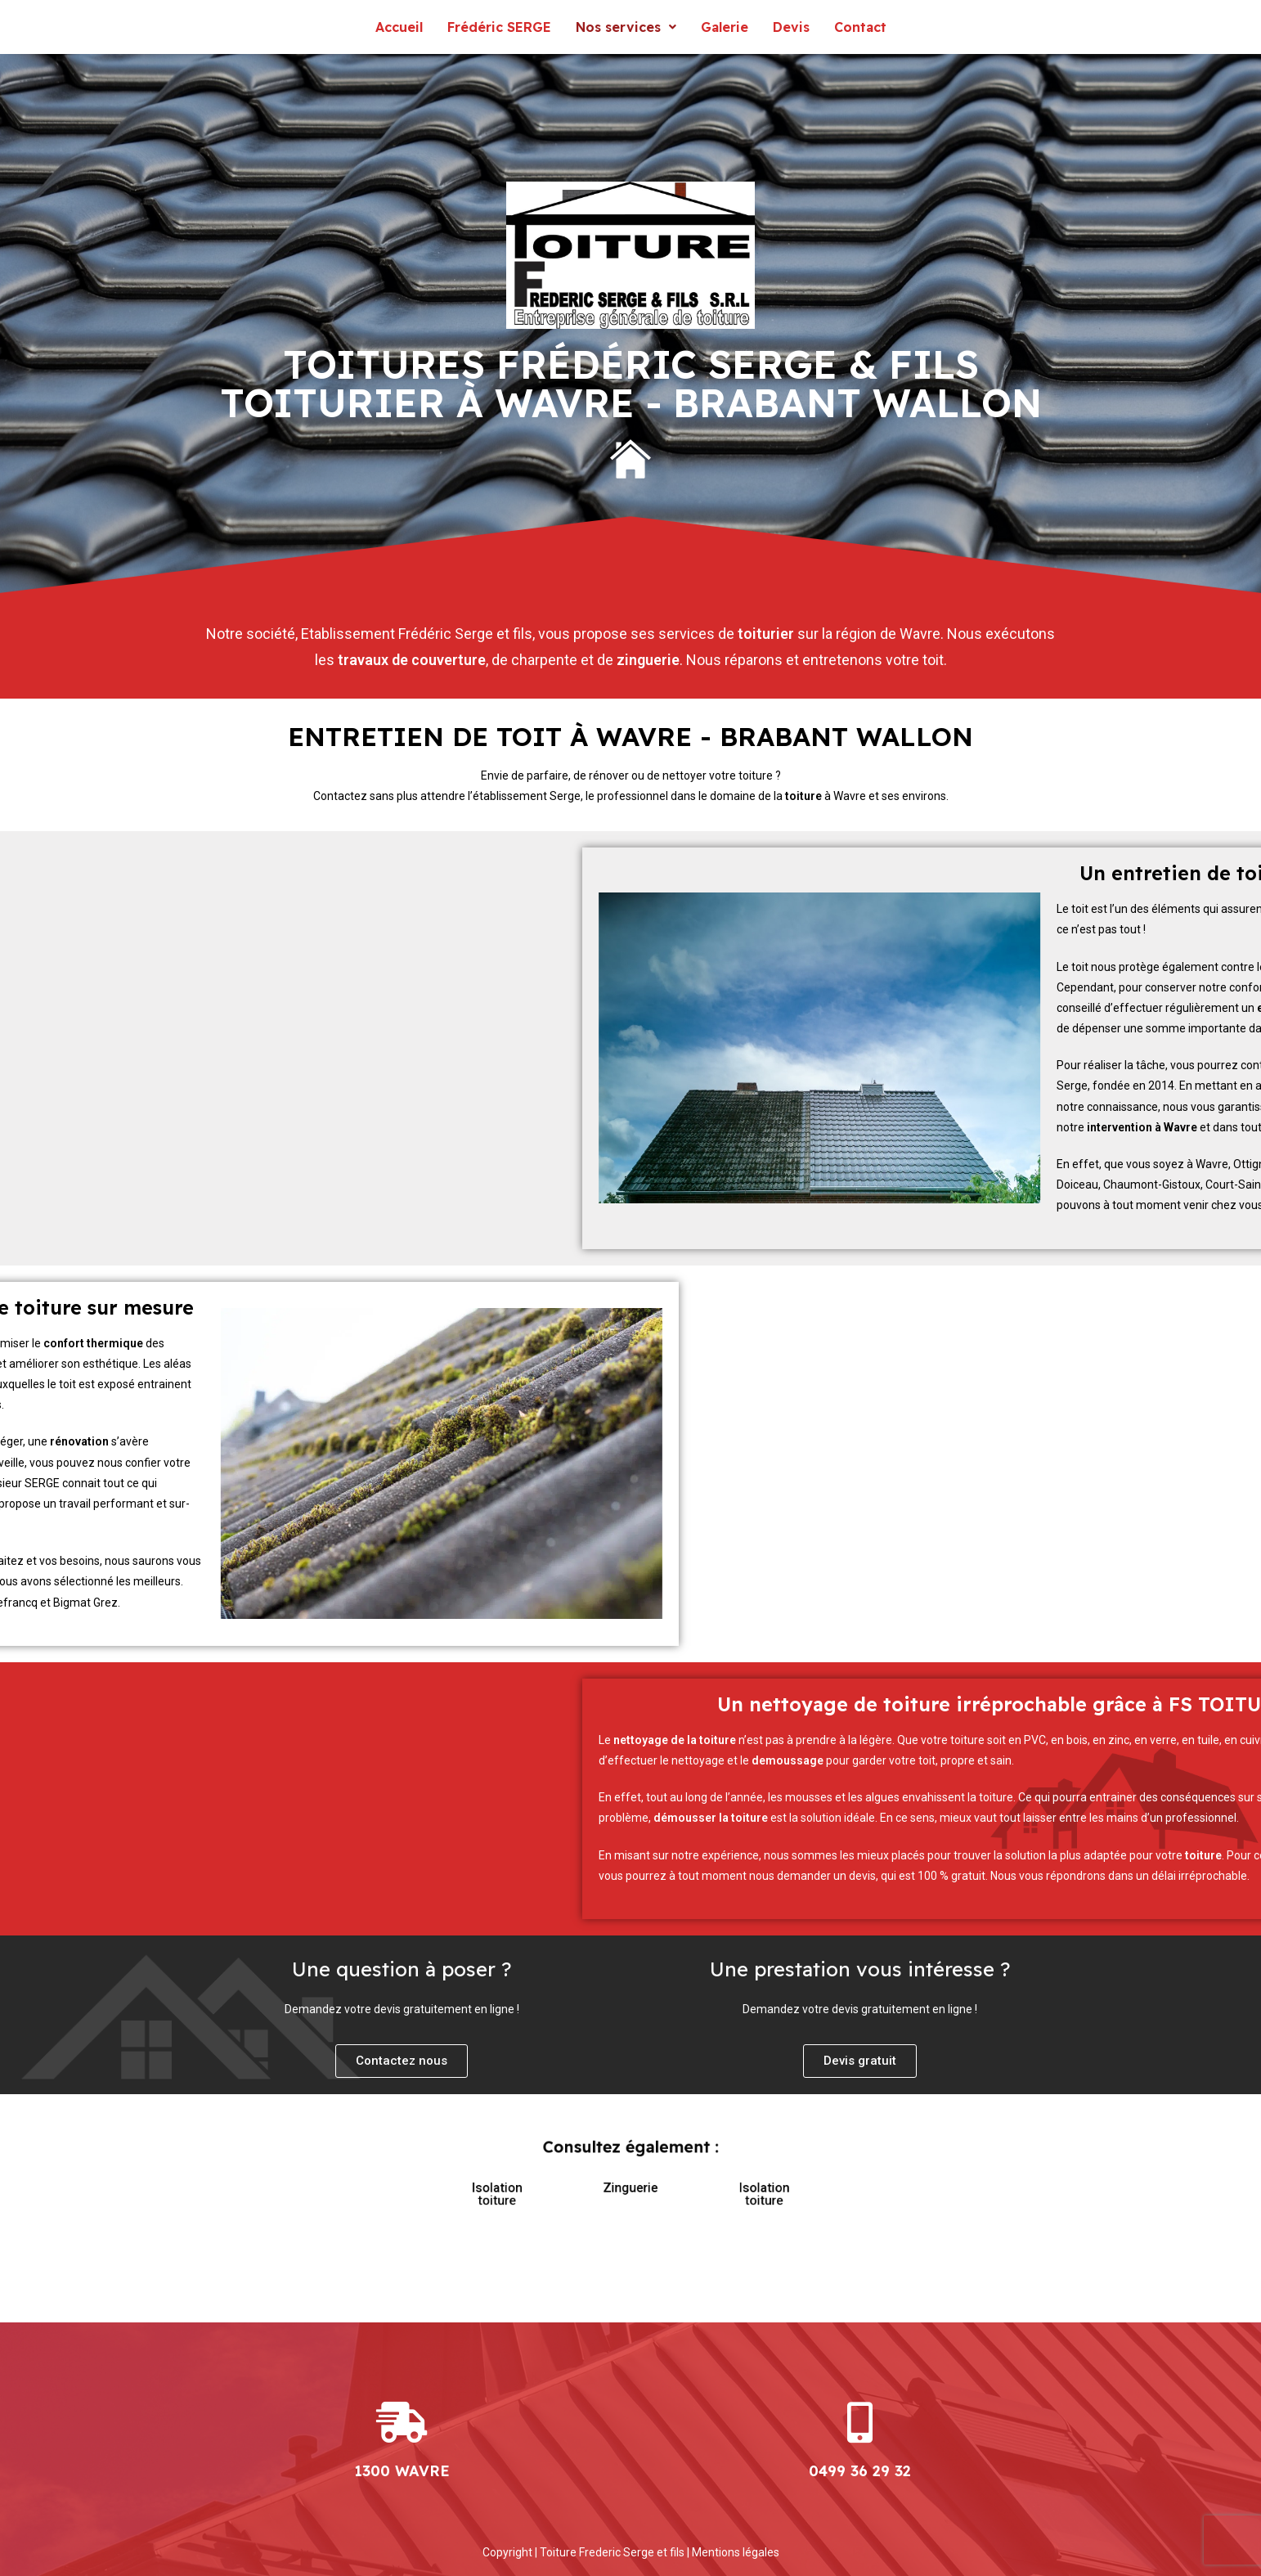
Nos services (626, 27)
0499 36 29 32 (860, 2470)
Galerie (724, 27)
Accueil (399, 27)
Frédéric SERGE (499, 27)
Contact (860, 27)
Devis (791, 27)
